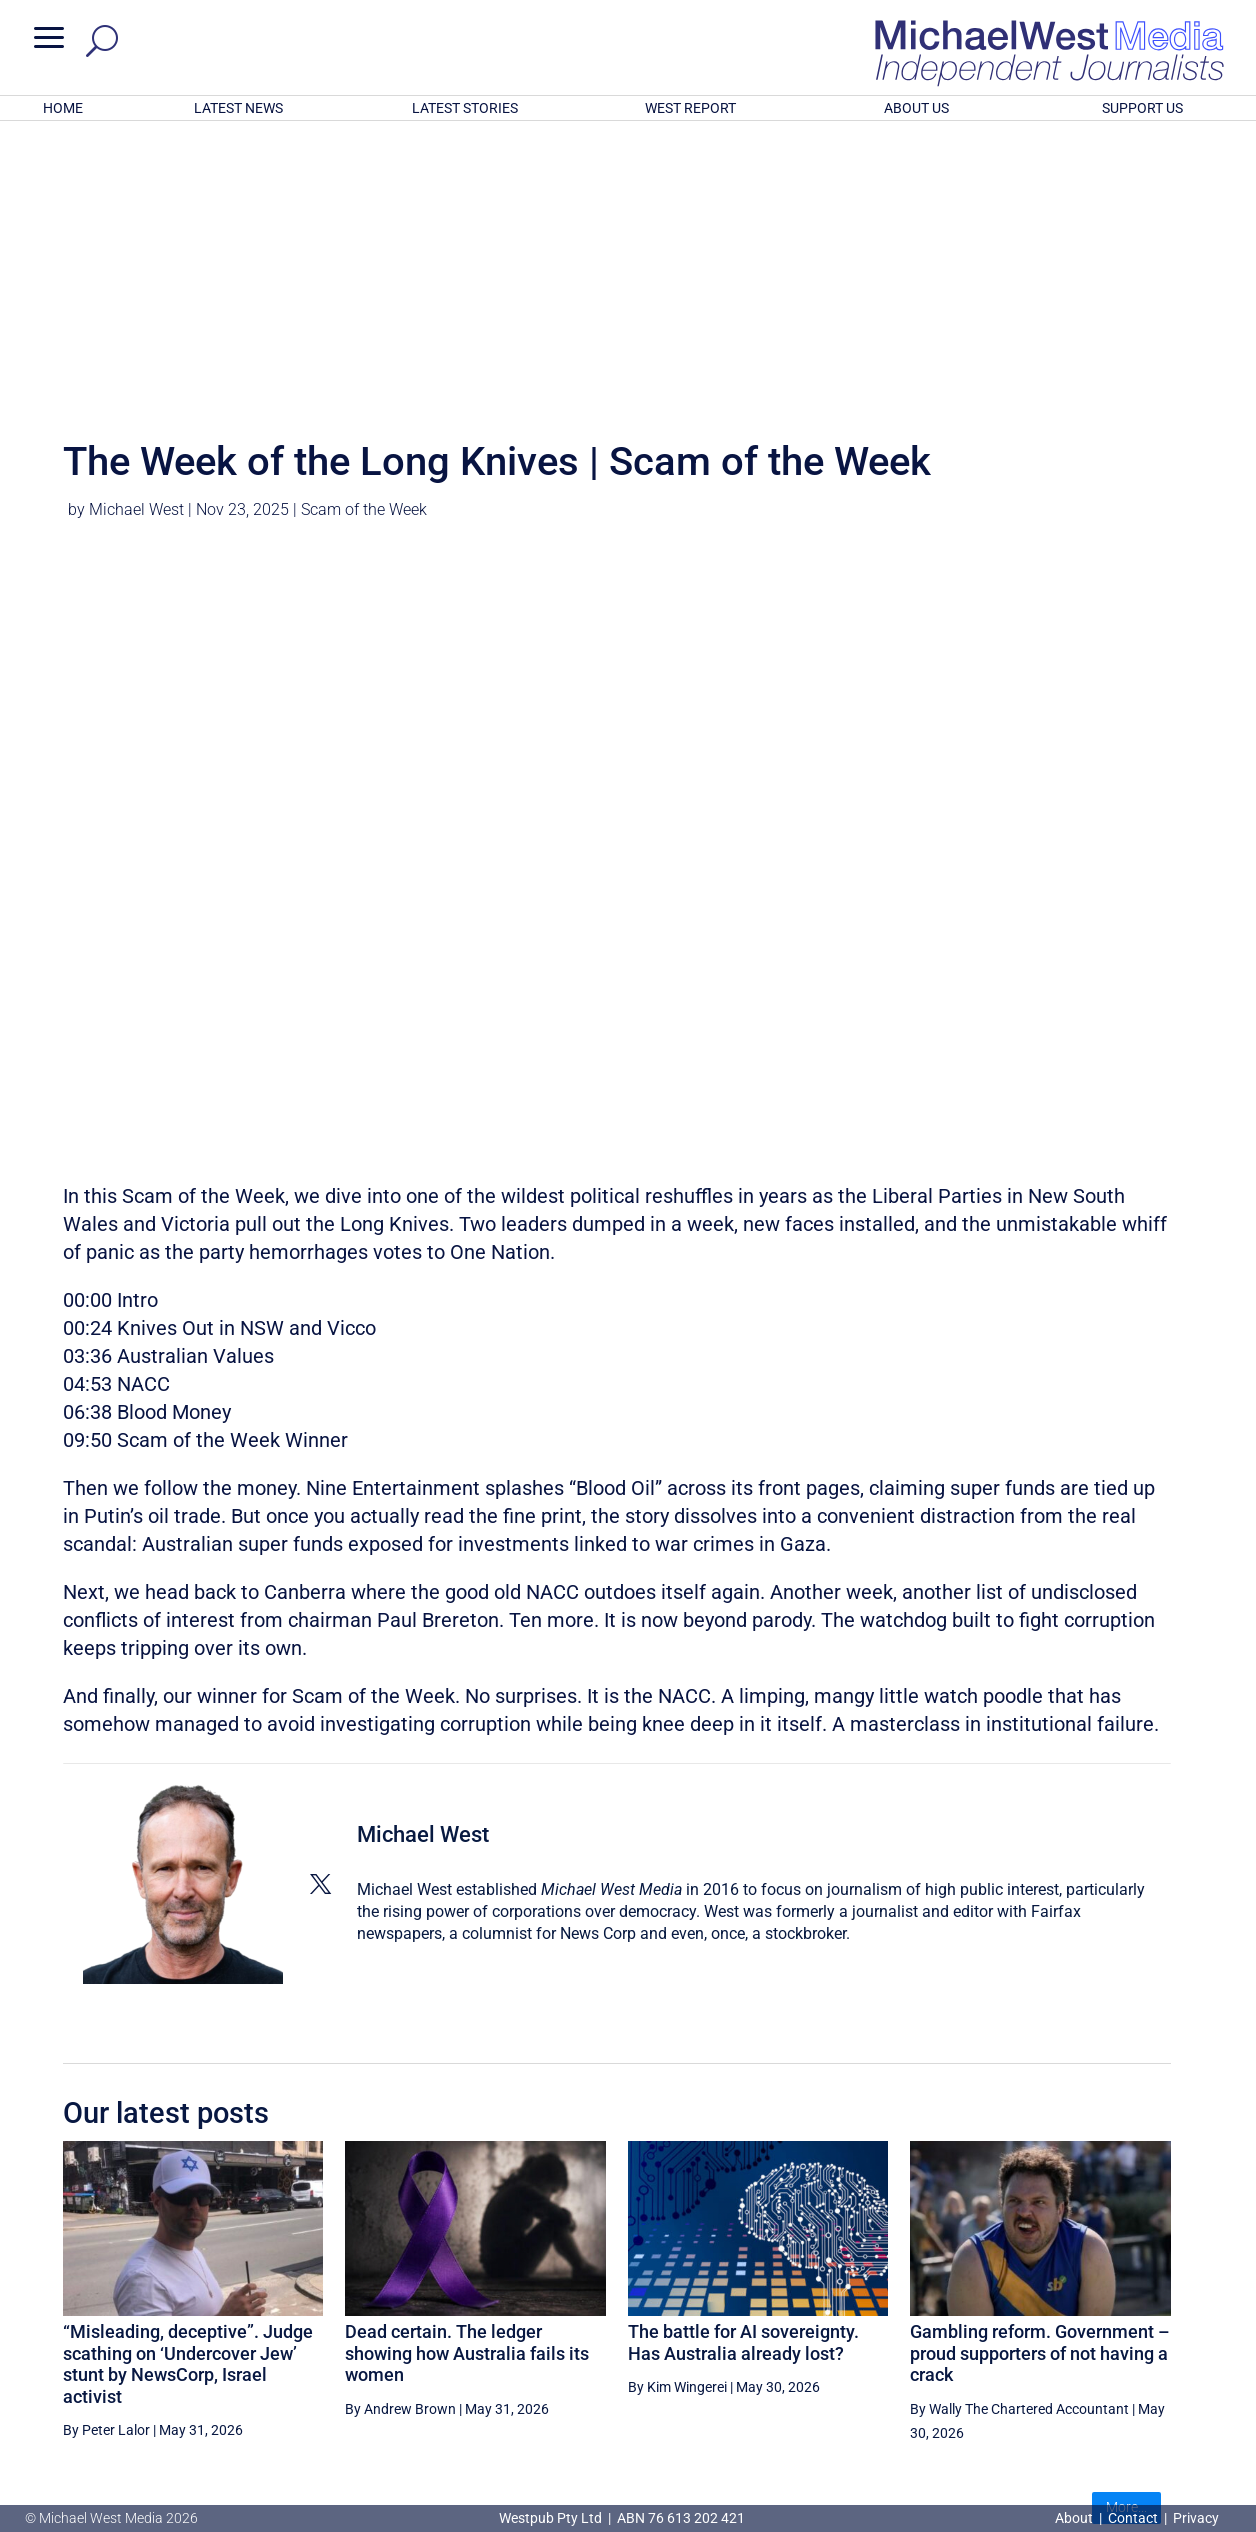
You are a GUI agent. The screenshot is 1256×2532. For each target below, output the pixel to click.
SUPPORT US (1142, 108)
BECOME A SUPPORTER (1153, 2320)
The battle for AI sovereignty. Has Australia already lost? (743, 2080)
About (1075, 2518)
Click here (710, 2437)
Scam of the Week (364, 247)
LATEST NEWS (238, 108)
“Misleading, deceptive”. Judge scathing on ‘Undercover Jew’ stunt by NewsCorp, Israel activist (188, 2102)
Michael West (136, 247)
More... (1126, 2245)
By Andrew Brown (400, 2147)
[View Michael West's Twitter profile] (320, 1622)
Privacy (1196, 2518)
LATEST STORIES (465, 108)
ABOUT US (916, 108)
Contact (1133, 2518)
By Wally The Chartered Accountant (1019, 2147)
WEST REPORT (690, 108)
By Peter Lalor (106, 2168)
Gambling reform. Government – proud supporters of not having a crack (1040, 2091)
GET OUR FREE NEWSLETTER (628, 2403)
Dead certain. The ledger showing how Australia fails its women (467, 2091)
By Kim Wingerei (677, 2125)
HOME (63, 108)
